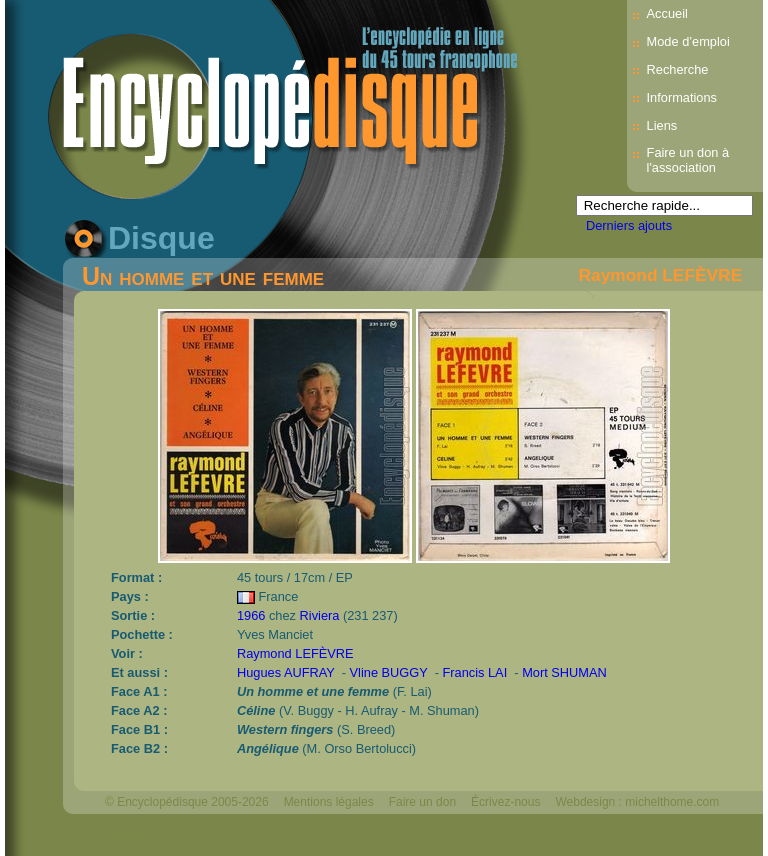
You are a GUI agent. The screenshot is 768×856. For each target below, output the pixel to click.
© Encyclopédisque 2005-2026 (187, 802)
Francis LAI (475, 672)
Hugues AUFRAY (286, 672)
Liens (662, 125)
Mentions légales (329, 802)
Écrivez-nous (505, 802)
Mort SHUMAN (564, 672)
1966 (251, 615)
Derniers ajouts (629, 225)
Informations (682, 97)
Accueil (667, 13)
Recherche (678, 69)
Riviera (320, 615)
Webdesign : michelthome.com (637, 802)
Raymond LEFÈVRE (661, 275)
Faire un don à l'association (688, 160)
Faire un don (422, 802)
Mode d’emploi (688, 41)
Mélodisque (135, 836)
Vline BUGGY (389, 672)
